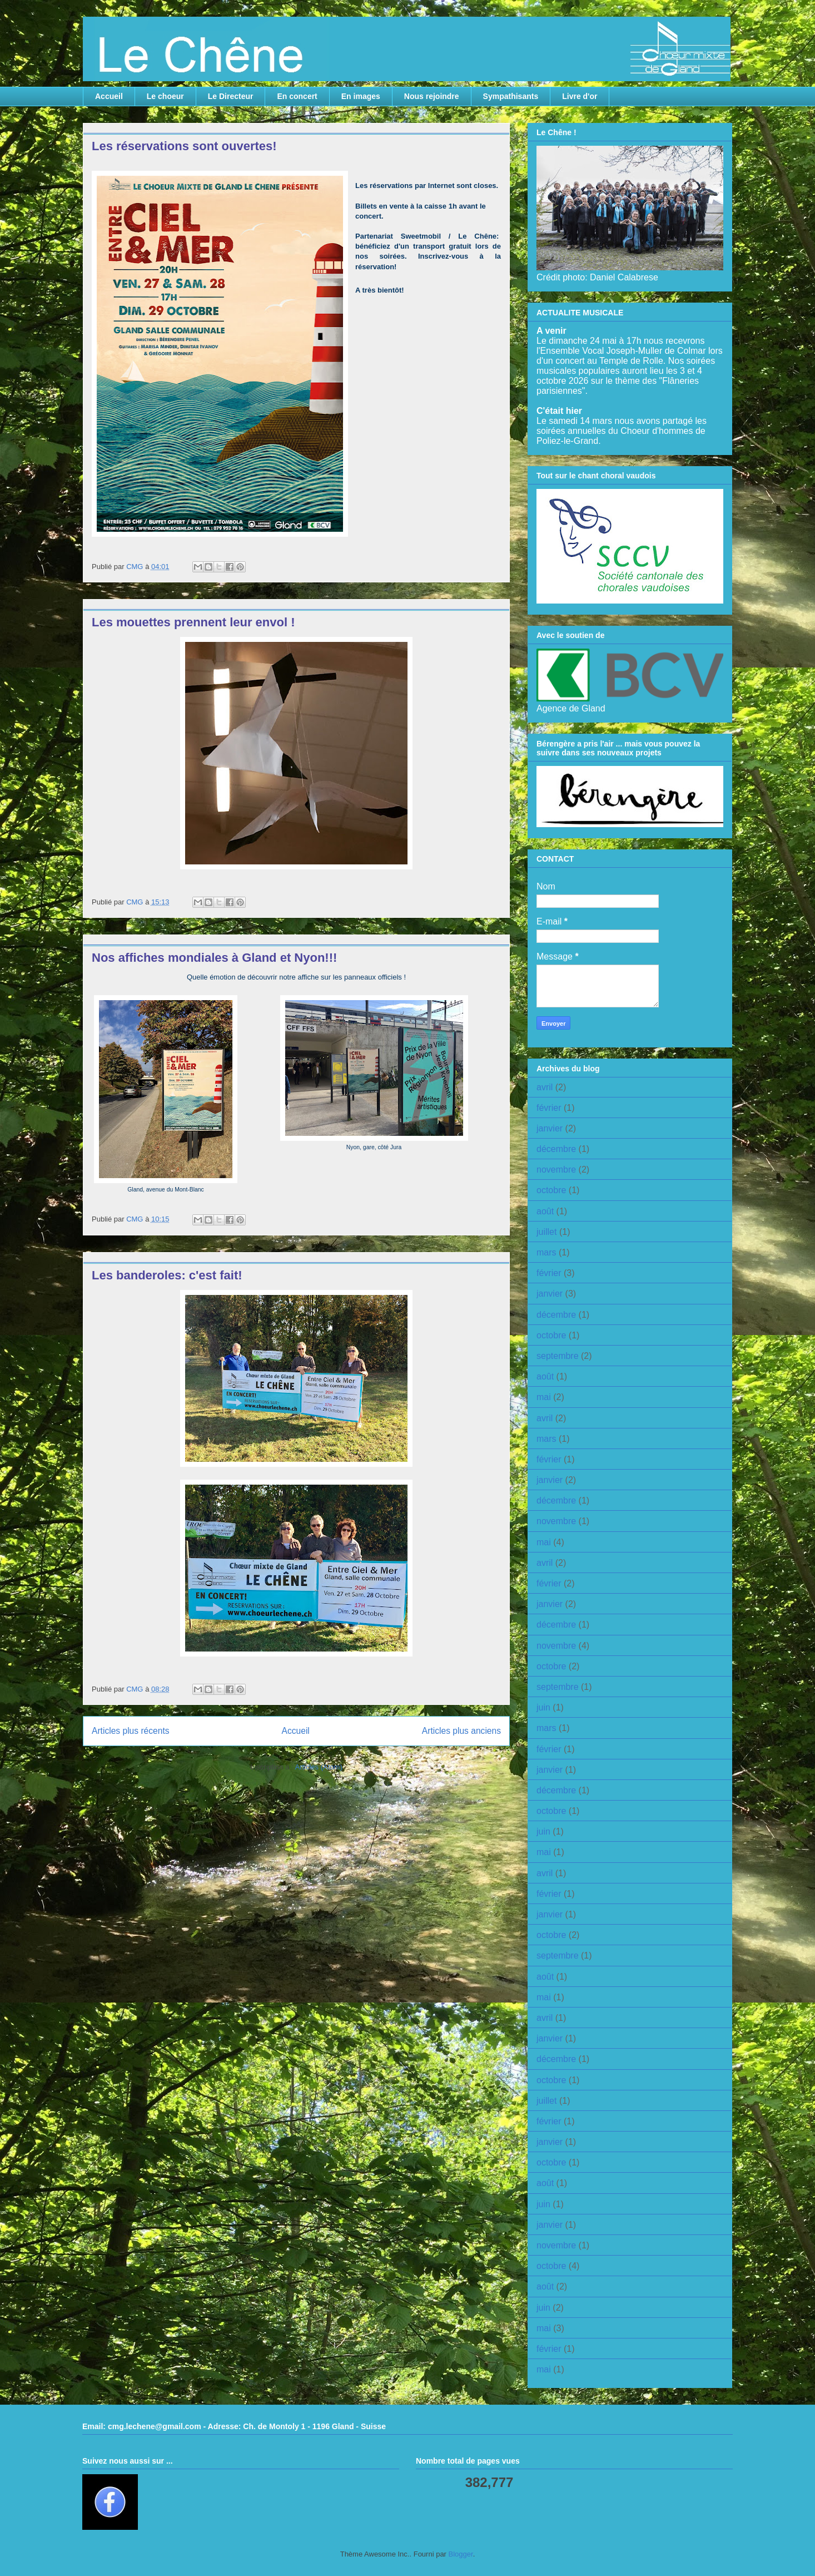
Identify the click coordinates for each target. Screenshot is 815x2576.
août (545, 1211)
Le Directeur (231, 96)
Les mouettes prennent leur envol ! (193, 622)
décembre (556, 1149)
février (548, 1108)
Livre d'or (579, 96)
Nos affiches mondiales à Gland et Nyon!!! (214, 958)
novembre (556, 1169)
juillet (546, 1232)
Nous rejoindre (431, 96)
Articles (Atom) (318, 1767)
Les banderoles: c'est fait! (167, 1275)
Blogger (461, 2554)
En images (360, 96)
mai (543, 1397)
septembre (557, 1356)
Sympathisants (511, 96)
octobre (551, 1190)
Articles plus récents (131, 1731)
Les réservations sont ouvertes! (184, 146)
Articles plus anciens (461, 1731)
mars (546, 1252)
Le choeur (165, 96)
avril (544, 1087)
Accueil (109, 96)
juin (543, 1707)
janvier (549, 1128)
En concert (297, 96)
